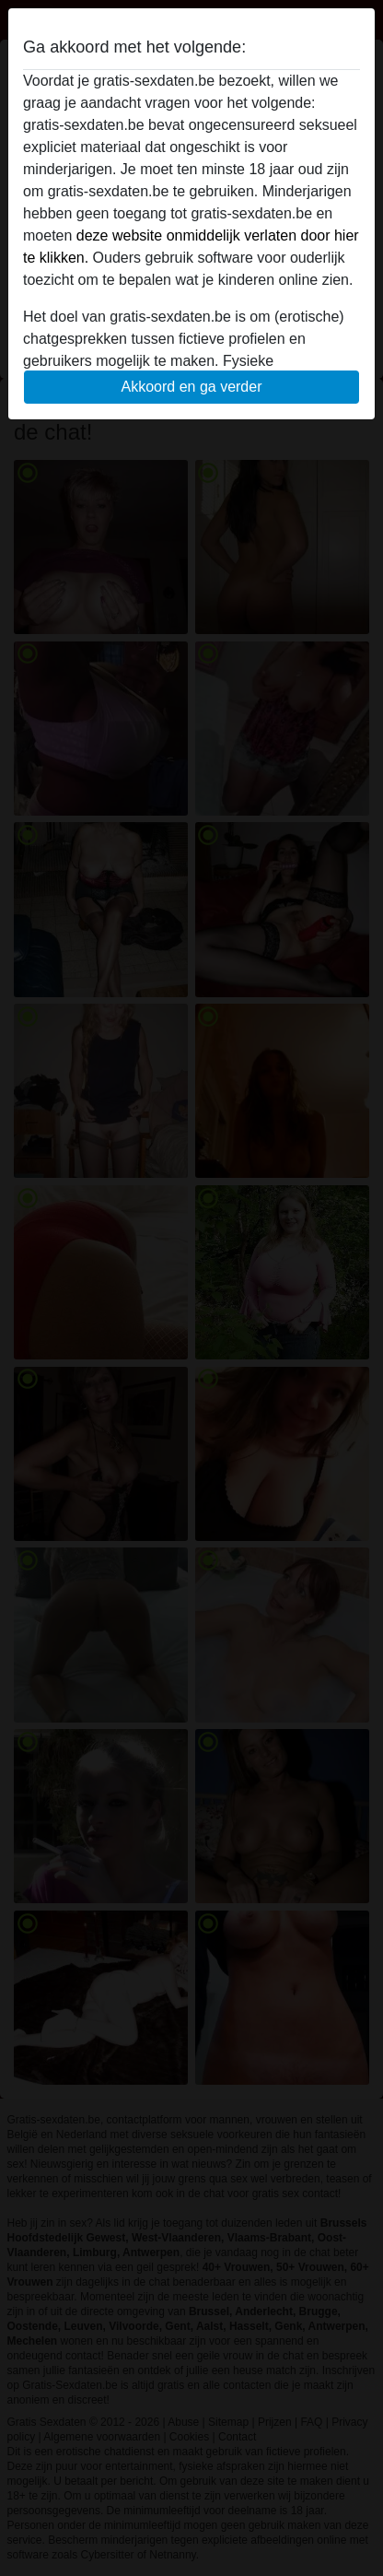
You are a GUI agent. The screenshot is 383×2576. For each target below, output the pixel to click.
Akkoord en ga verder (192, 386)
